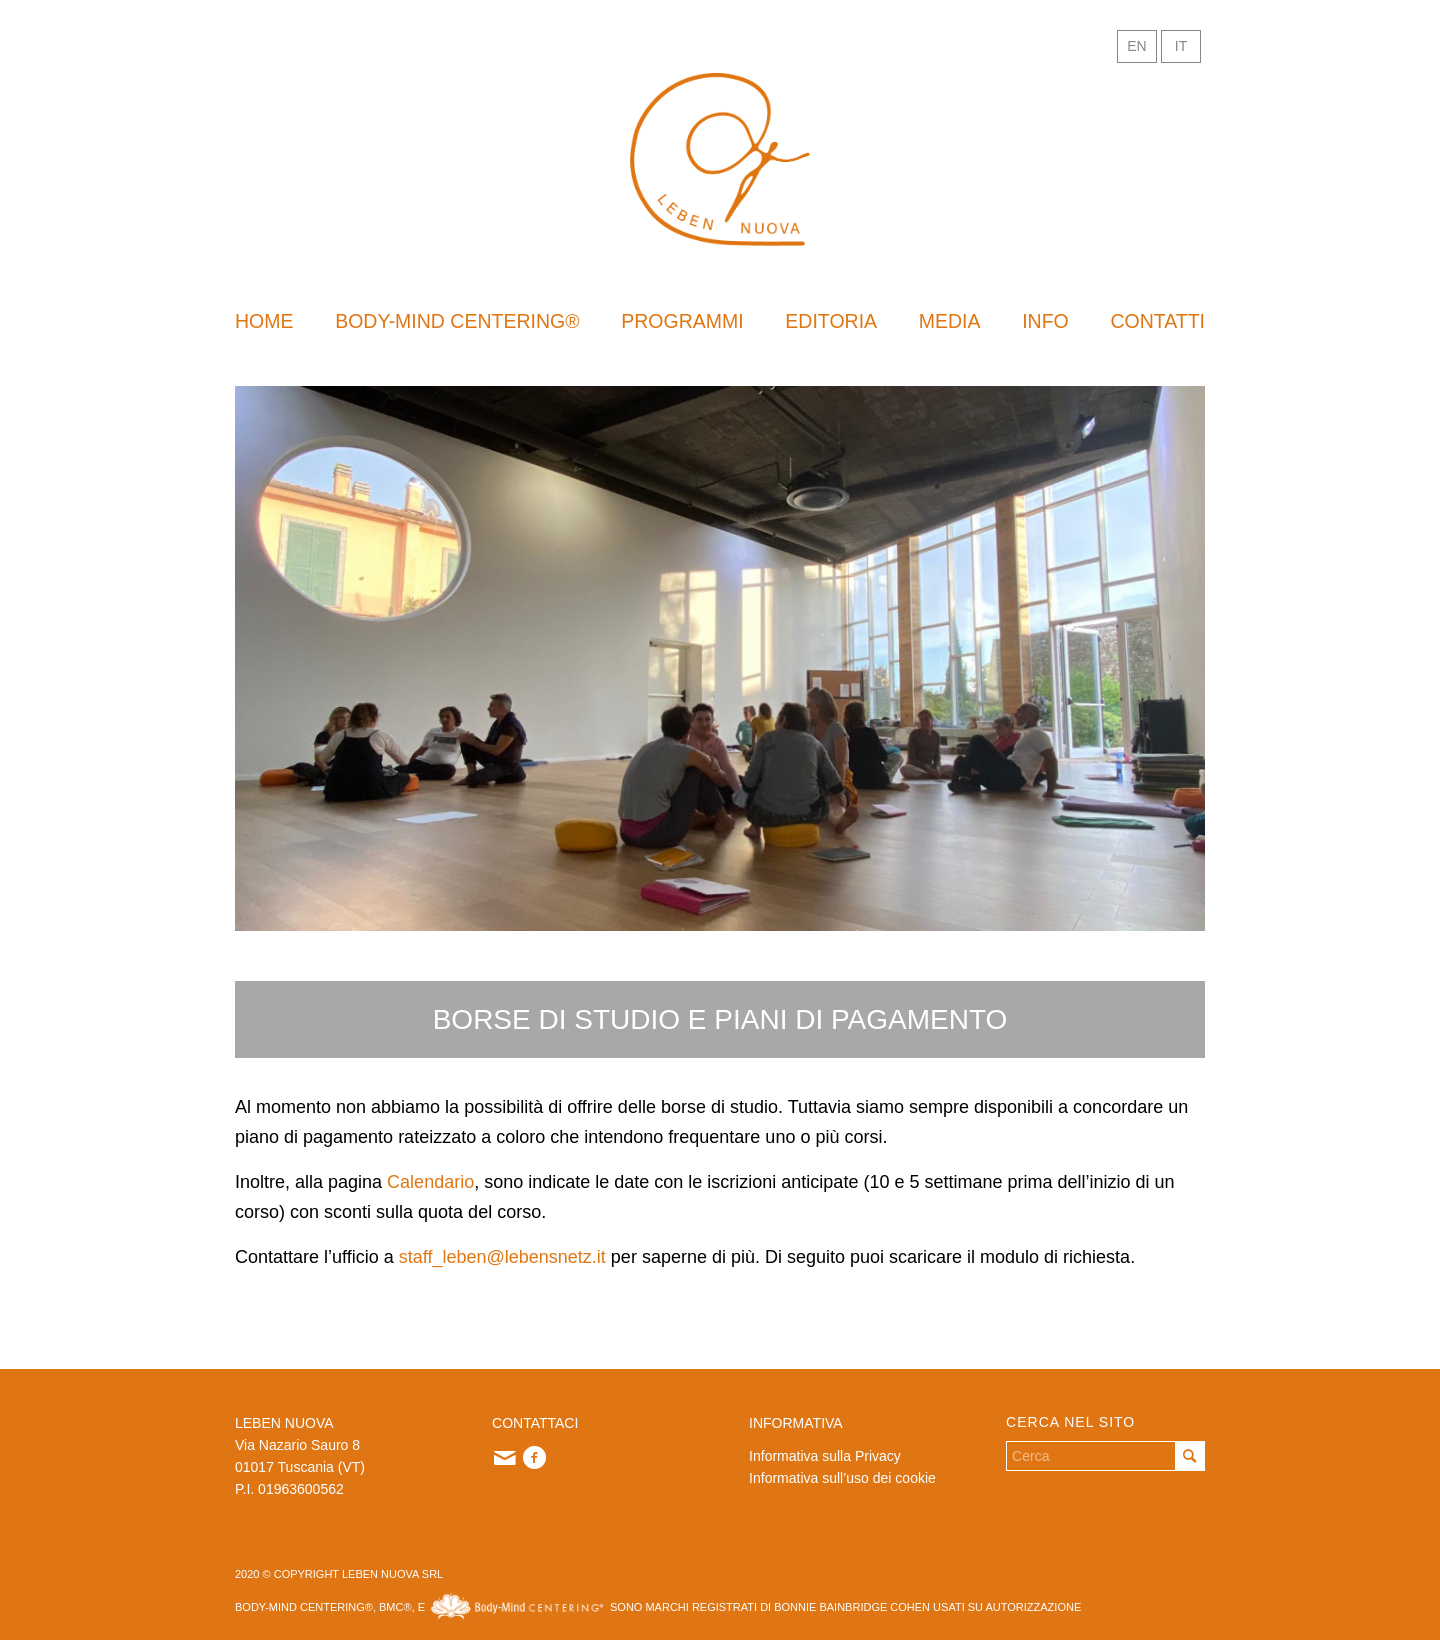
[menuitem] (264, 321)
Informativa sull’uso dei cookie (842, 1478)
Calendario (430, 1182)
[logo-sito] (720, 159)
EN (1136, 46)
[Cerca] (1105, 1456)
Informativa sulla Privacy (825, 1456)
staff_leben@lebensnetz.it (502, 1257)
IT (1181, 46)
